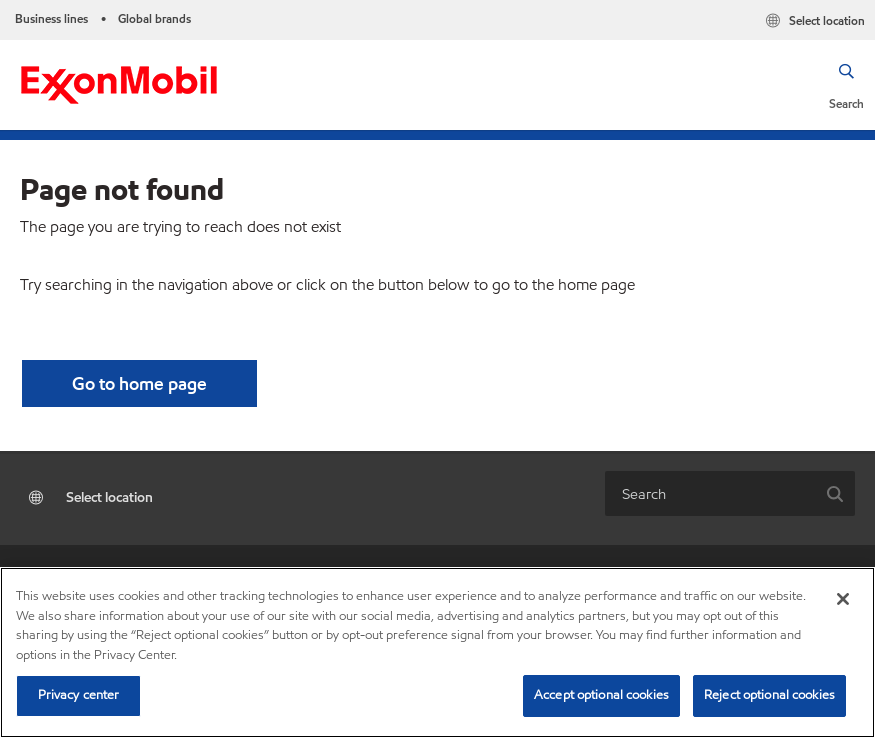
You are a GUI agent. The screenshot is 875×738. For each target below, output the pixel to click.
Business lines (51, 18)
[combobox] (710, 493)
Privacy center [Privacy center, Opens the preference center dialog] (79, 695)
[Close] (843, 599)
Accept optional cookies (601, 695)
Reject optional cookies (769, 695)
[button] (846, 85)
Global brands (154, 18)
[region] (437, 652)
